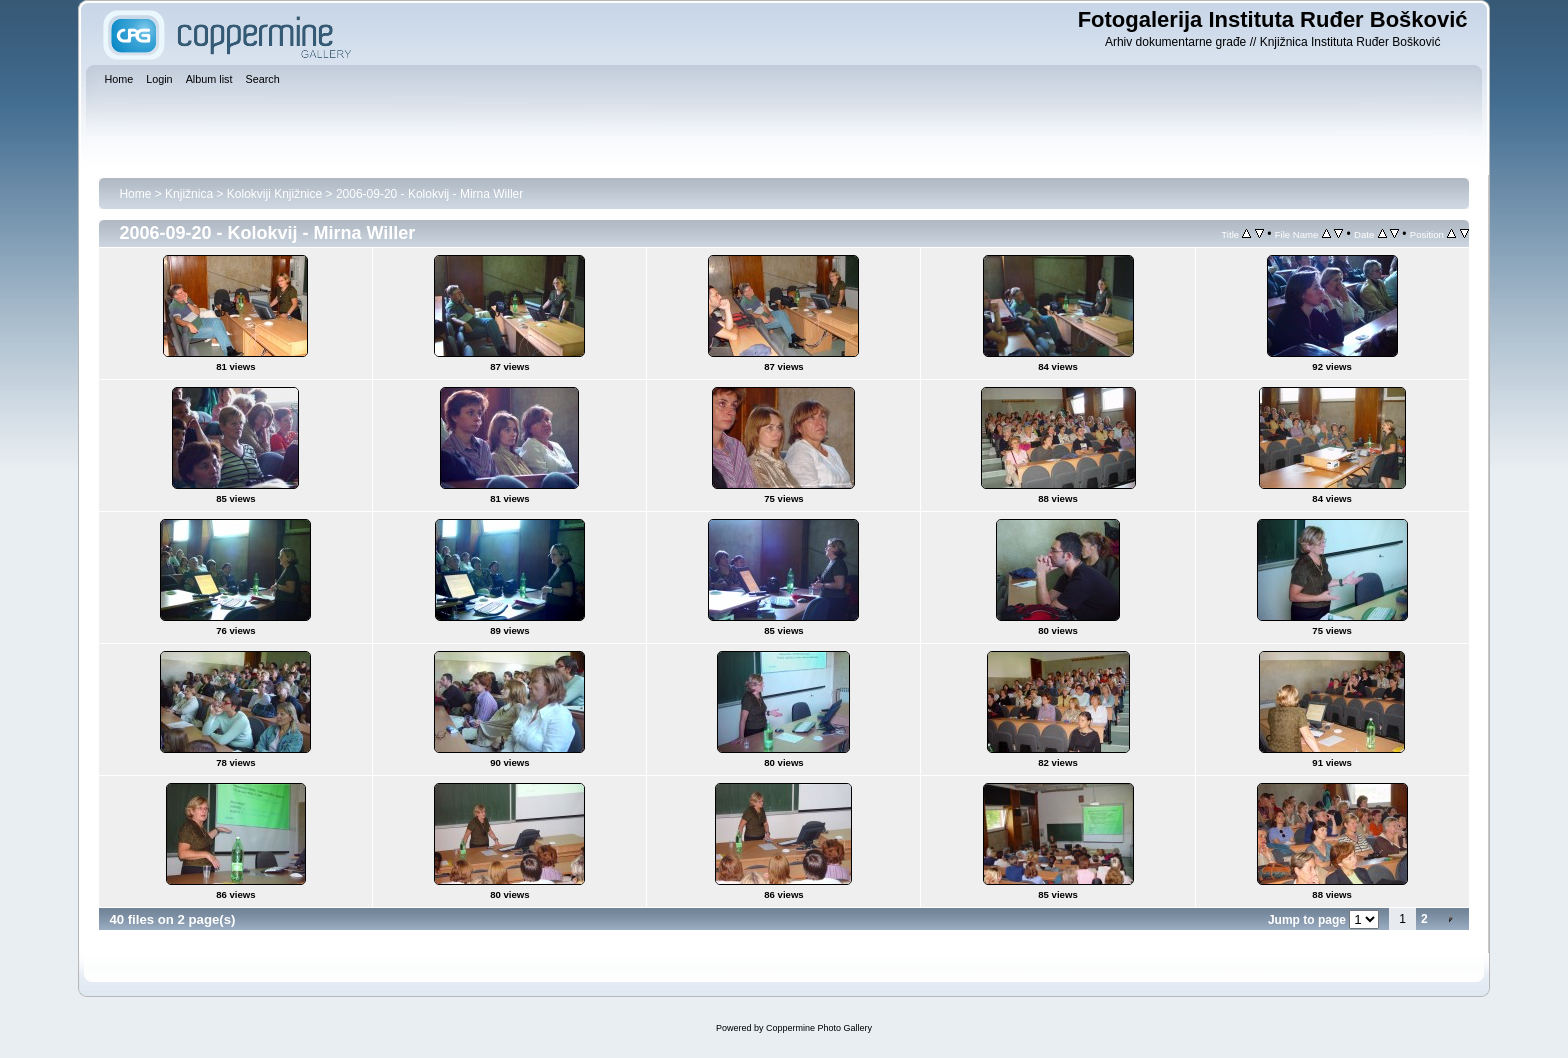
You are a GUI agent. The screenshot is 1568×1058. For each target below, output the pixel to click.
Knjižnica (189, 194)
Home (135, 194)
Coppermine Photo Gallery (819, 1028)
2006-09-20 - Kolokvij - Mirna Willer (429, 194)
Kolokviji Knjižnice (274, 194)
